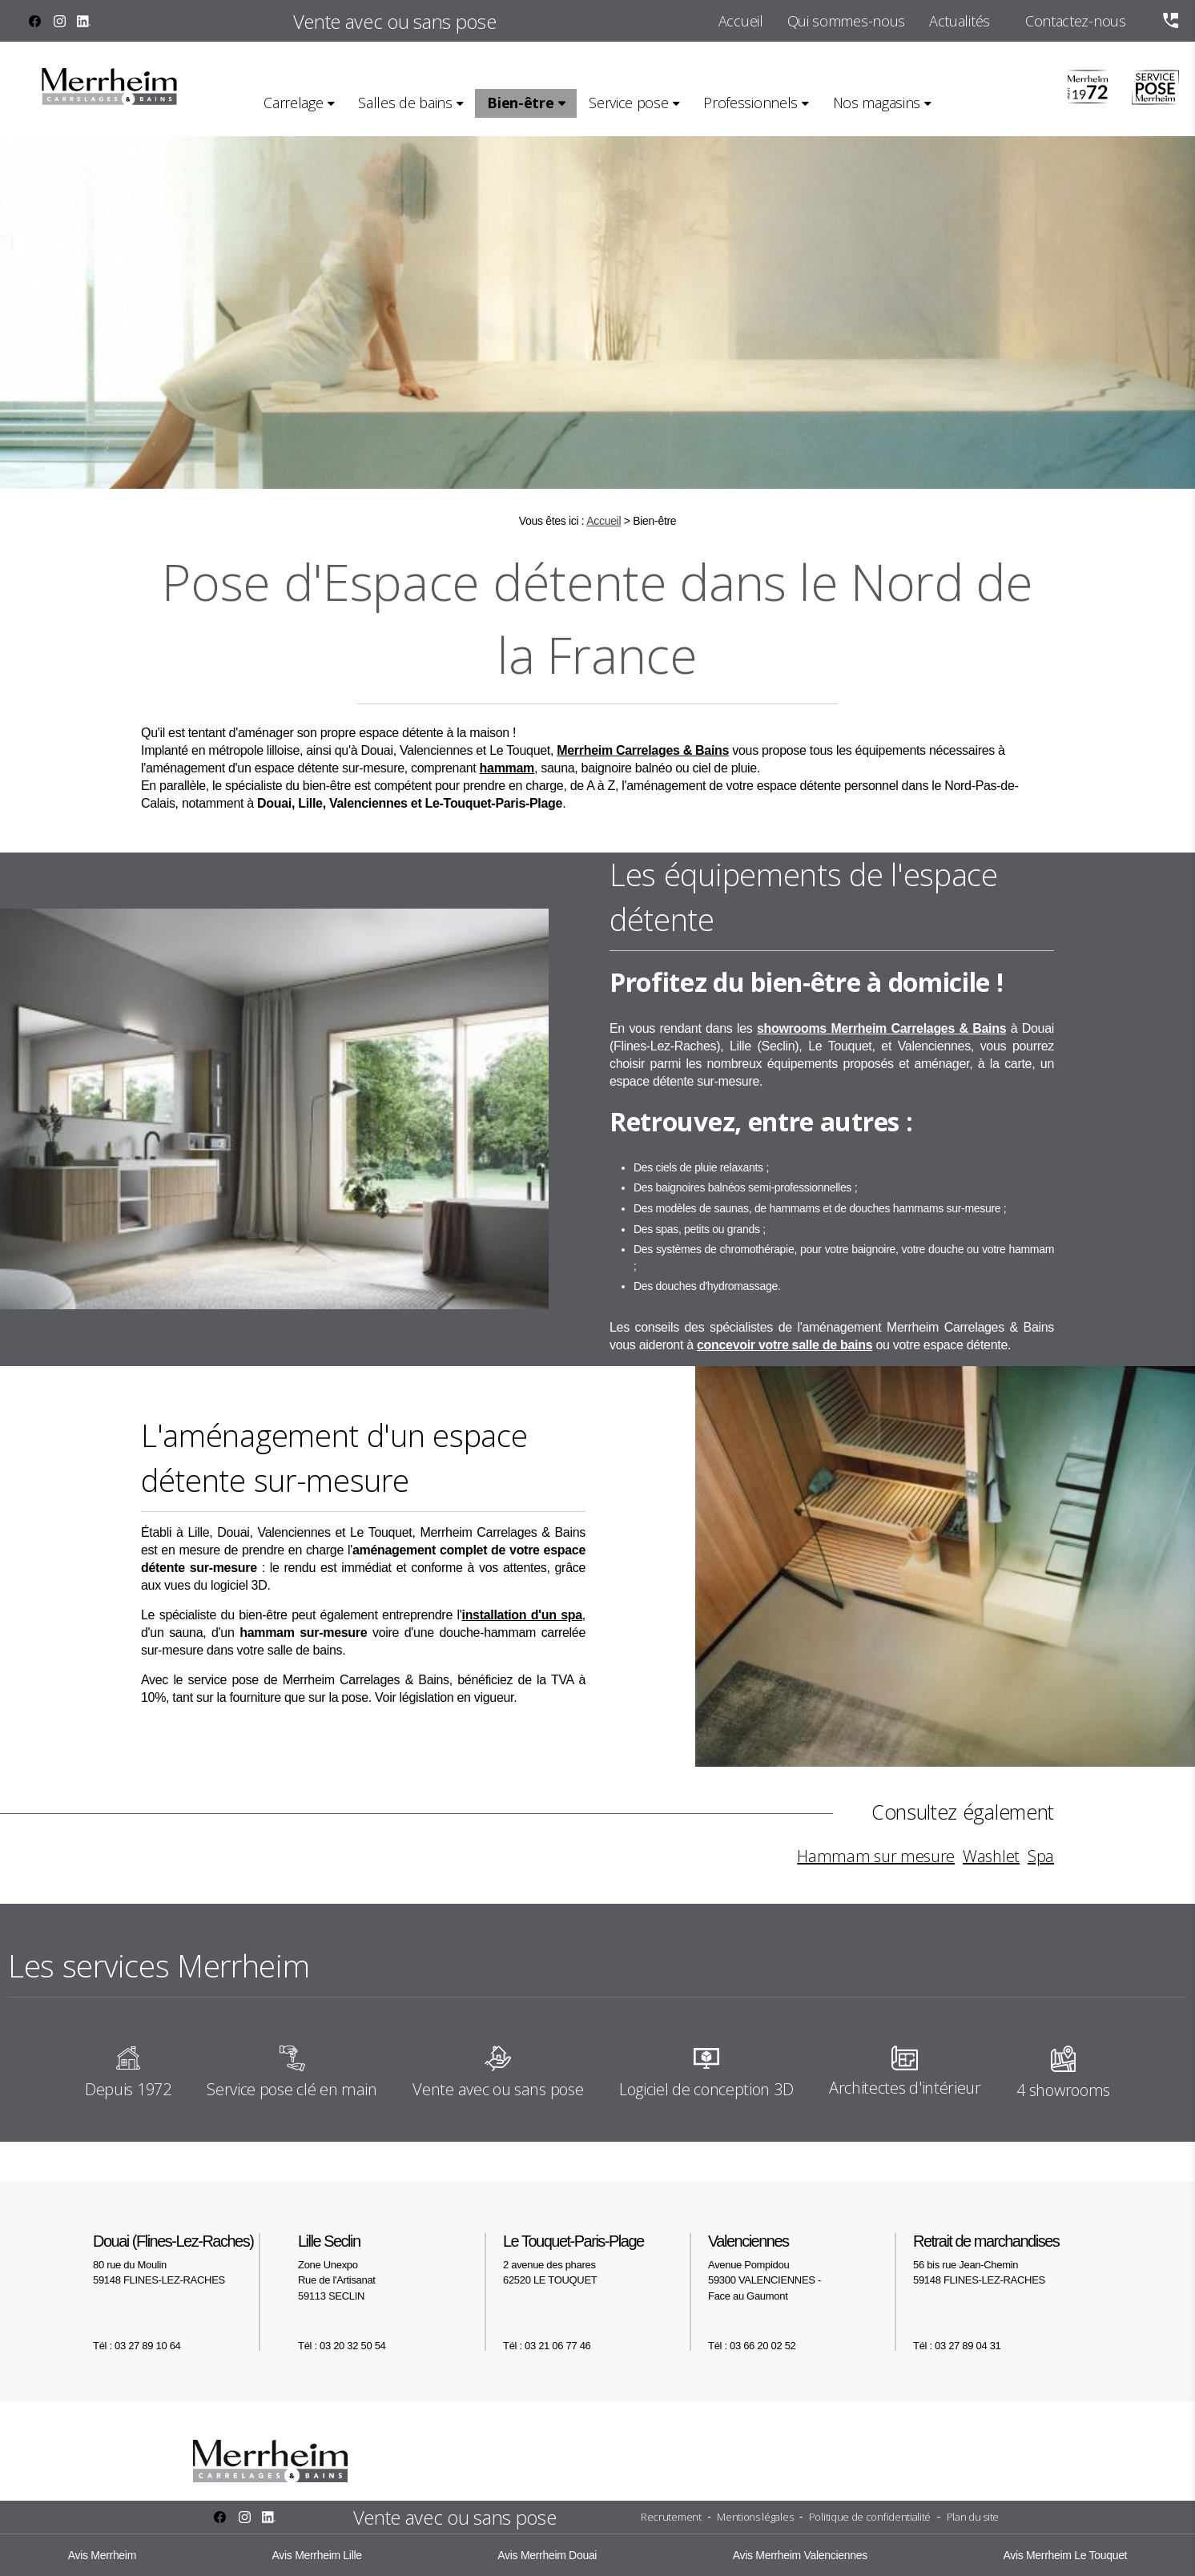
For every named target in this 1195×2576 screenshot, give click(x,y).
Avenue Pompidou (802, 2267)
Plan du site (973, 2516)
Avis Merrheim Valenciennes (800, 2555)
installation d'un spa (522, 1615)
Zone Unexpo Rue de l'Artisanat (392, 2267)
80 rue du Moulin (187, 2259)
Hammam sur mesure (876, 1856)
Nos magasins (876, 102)
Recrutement (671, 2516)
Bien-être (520, 102)
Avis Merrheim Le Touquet (1065, 2555)
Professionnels (750, 102)
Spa (1041, 1856)
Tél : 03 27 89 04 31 (956, 2346)
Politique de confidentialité (870, 2516)
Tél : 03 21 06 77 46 (546, 2346)
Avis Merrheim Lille (317, 2555)
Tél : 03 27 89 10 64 (136, 2346)
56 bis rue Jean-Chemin (1017, 2259)
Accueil (740, 20)
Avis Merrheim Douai (547, 2555)
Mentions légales (755, 2516)
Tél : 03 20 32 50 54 (341, 2346)
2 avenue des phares (597, 2259)
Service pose (628, 102)
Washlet (991, 1856)
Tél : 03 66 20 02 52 (751, 2346)
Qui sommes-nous (846, 20)
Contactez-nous (1075, 20)
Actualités (959, 20)
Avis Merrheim (102, 2555)
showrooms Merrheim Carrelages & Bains (881, 1028)
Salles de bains (405, 102)
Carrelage (293, 102)
